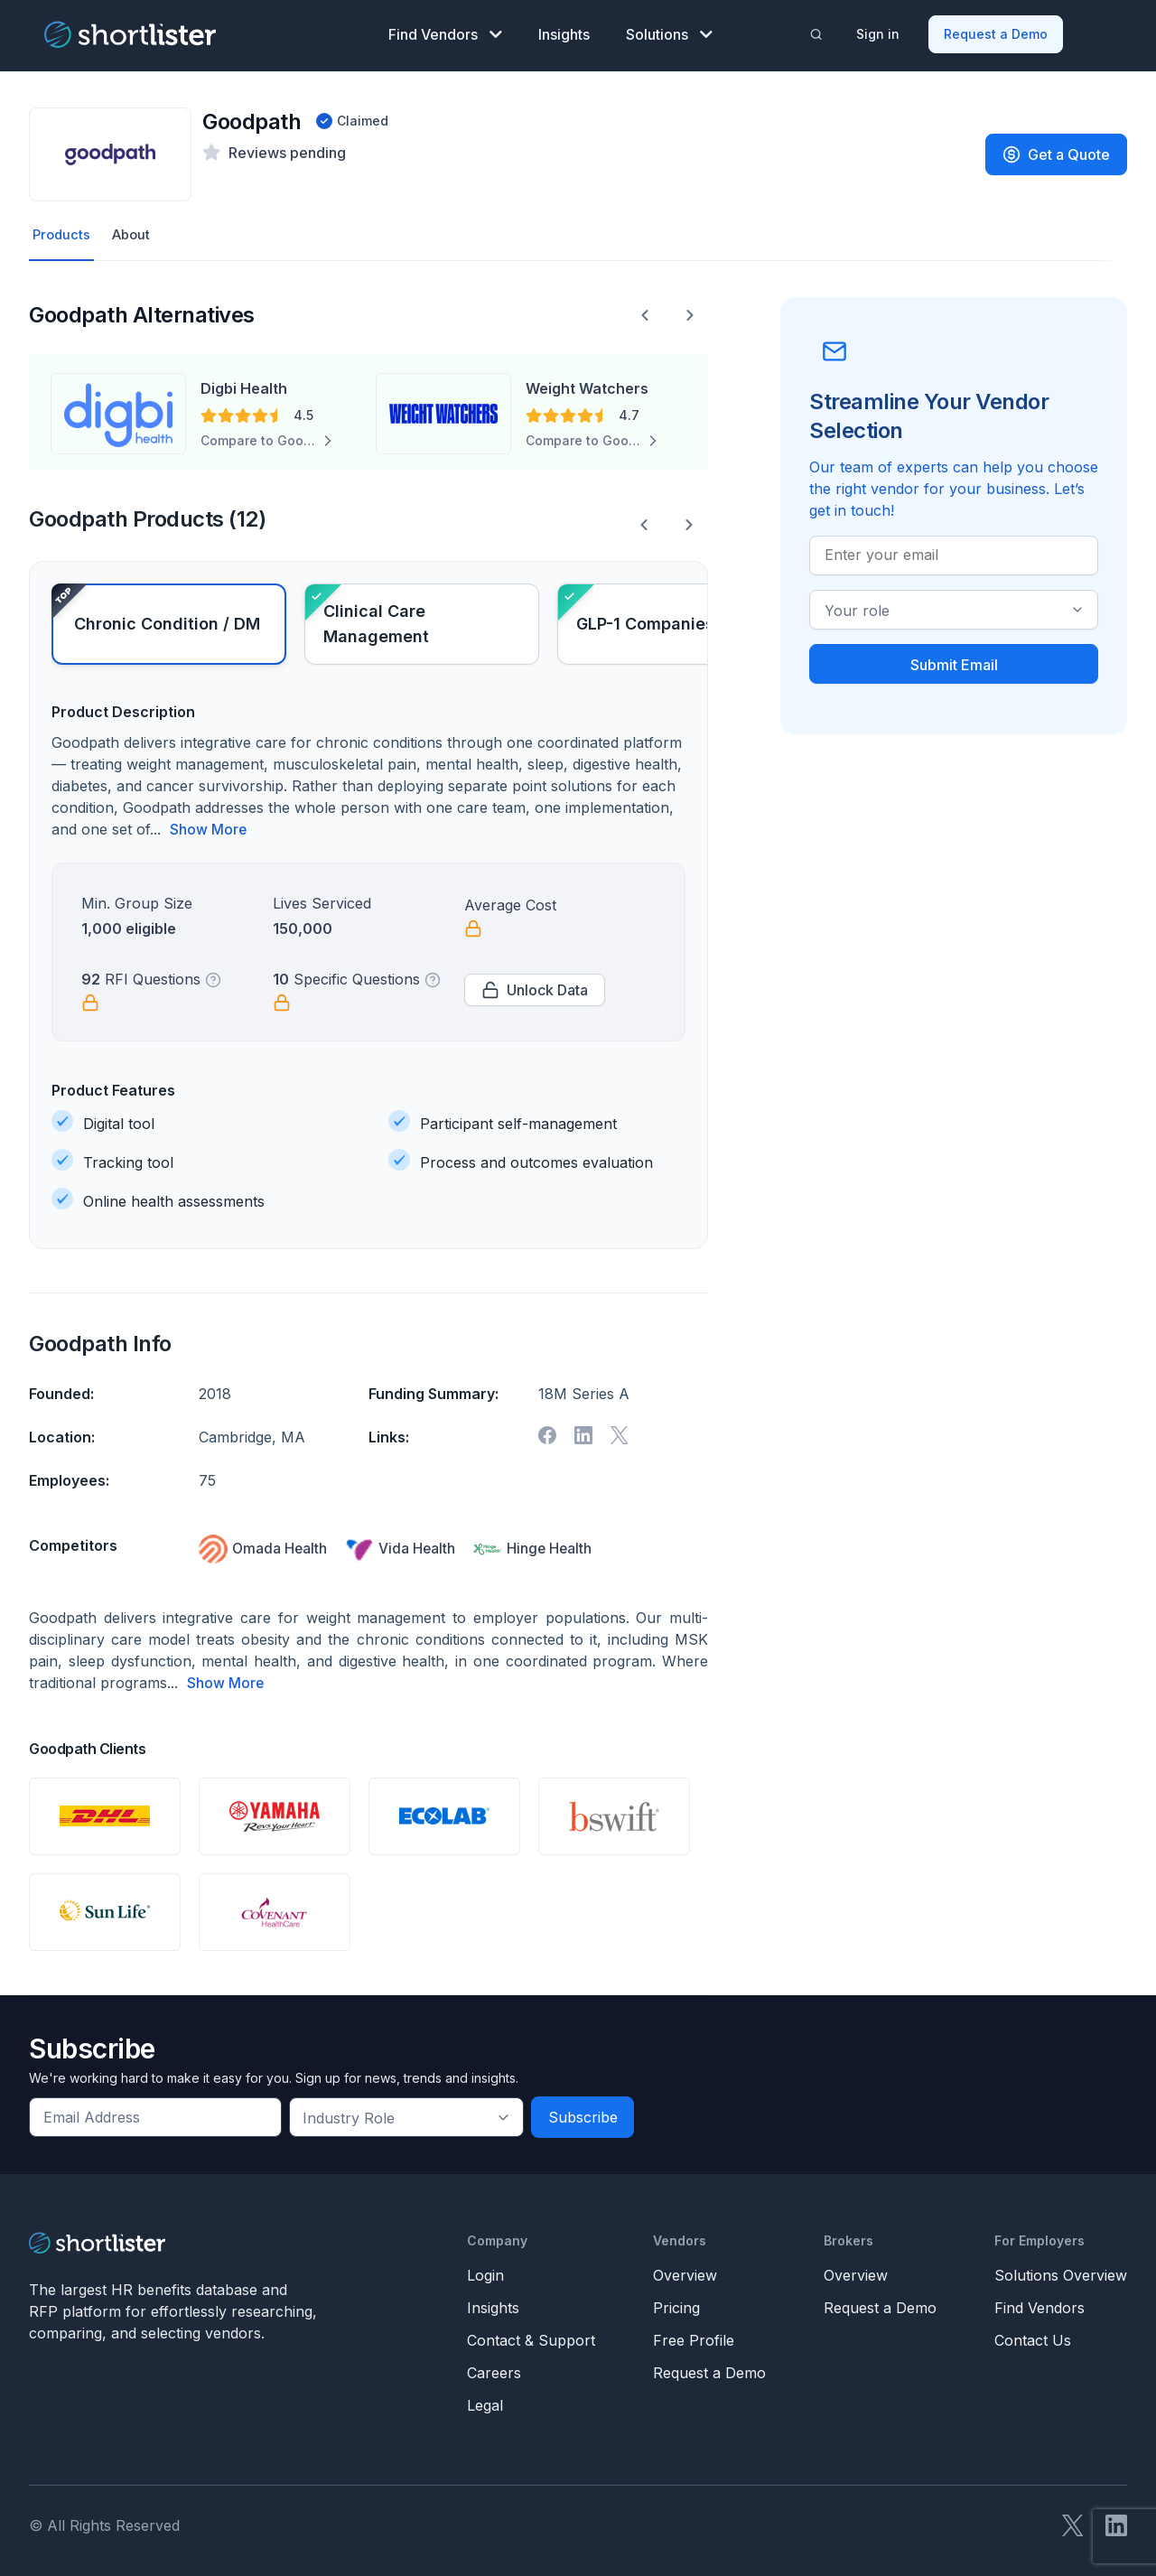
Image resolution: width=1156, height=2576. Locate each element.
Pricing (676, 2304)
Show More (208, 827)
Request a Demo (997, 32)
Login (485, 2272)
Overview (685, 2272)
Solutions (669, 32)
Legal (485, 2402)
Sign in (878, 32)
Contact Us (1032, 2337)
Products (63, 232)
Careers (494, 2369)
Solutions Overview (1060, 2272)
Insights (564, 32)
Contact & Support (531, 2337)
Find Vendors (445, 32)
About (135, 232)
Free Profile (693, 2337)
